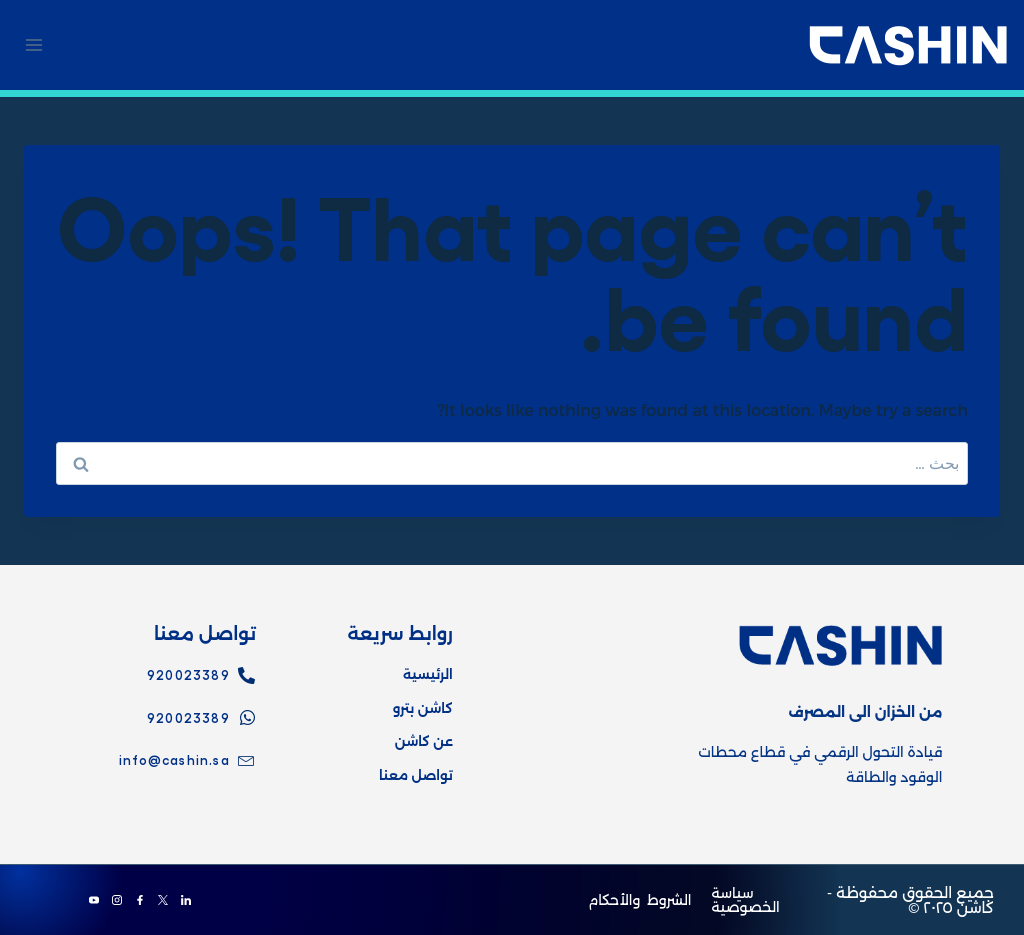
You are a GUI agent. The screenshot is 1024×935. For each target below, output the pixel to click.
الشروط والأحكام (639, 900)
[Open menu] (34, 44)
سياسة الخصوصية (745, 900)
